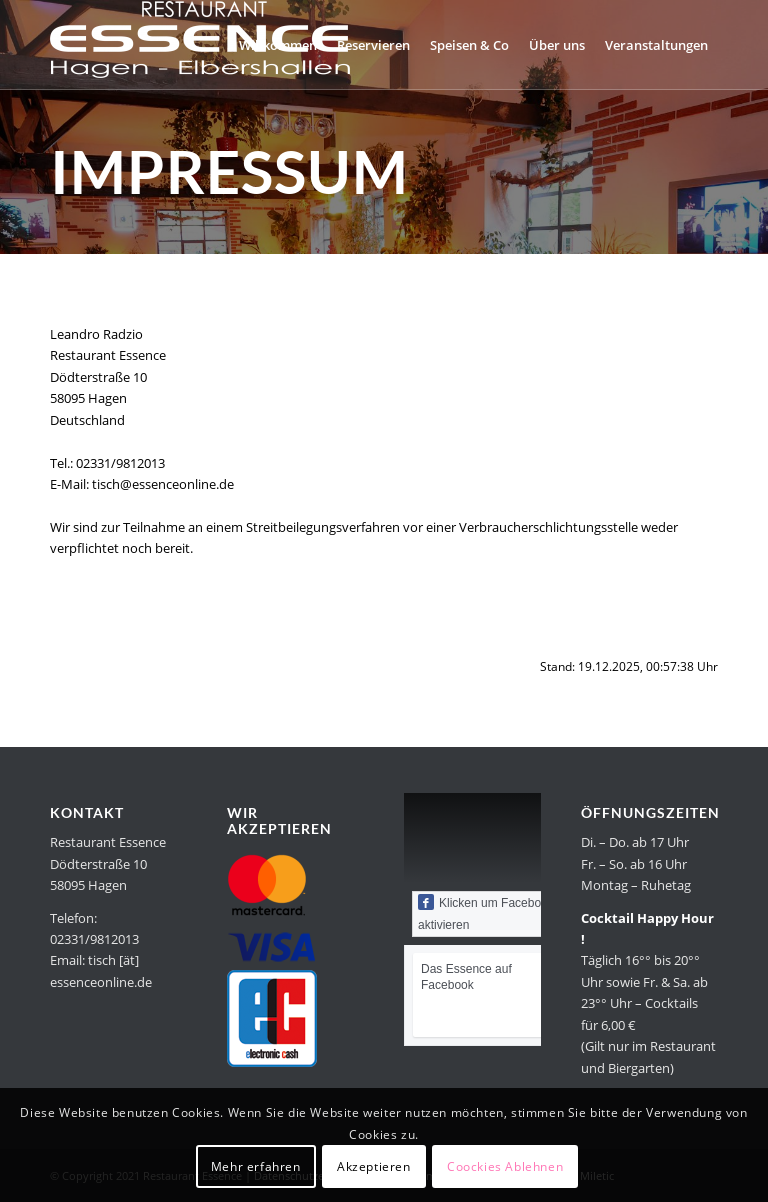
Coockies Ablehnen (505, 1166)
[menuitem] (278, 45)
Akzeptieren (374, 1166)
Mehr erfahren (256, 1166)
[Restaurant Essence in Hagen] (200, 45)
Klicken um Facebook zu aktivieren (494, 913)
